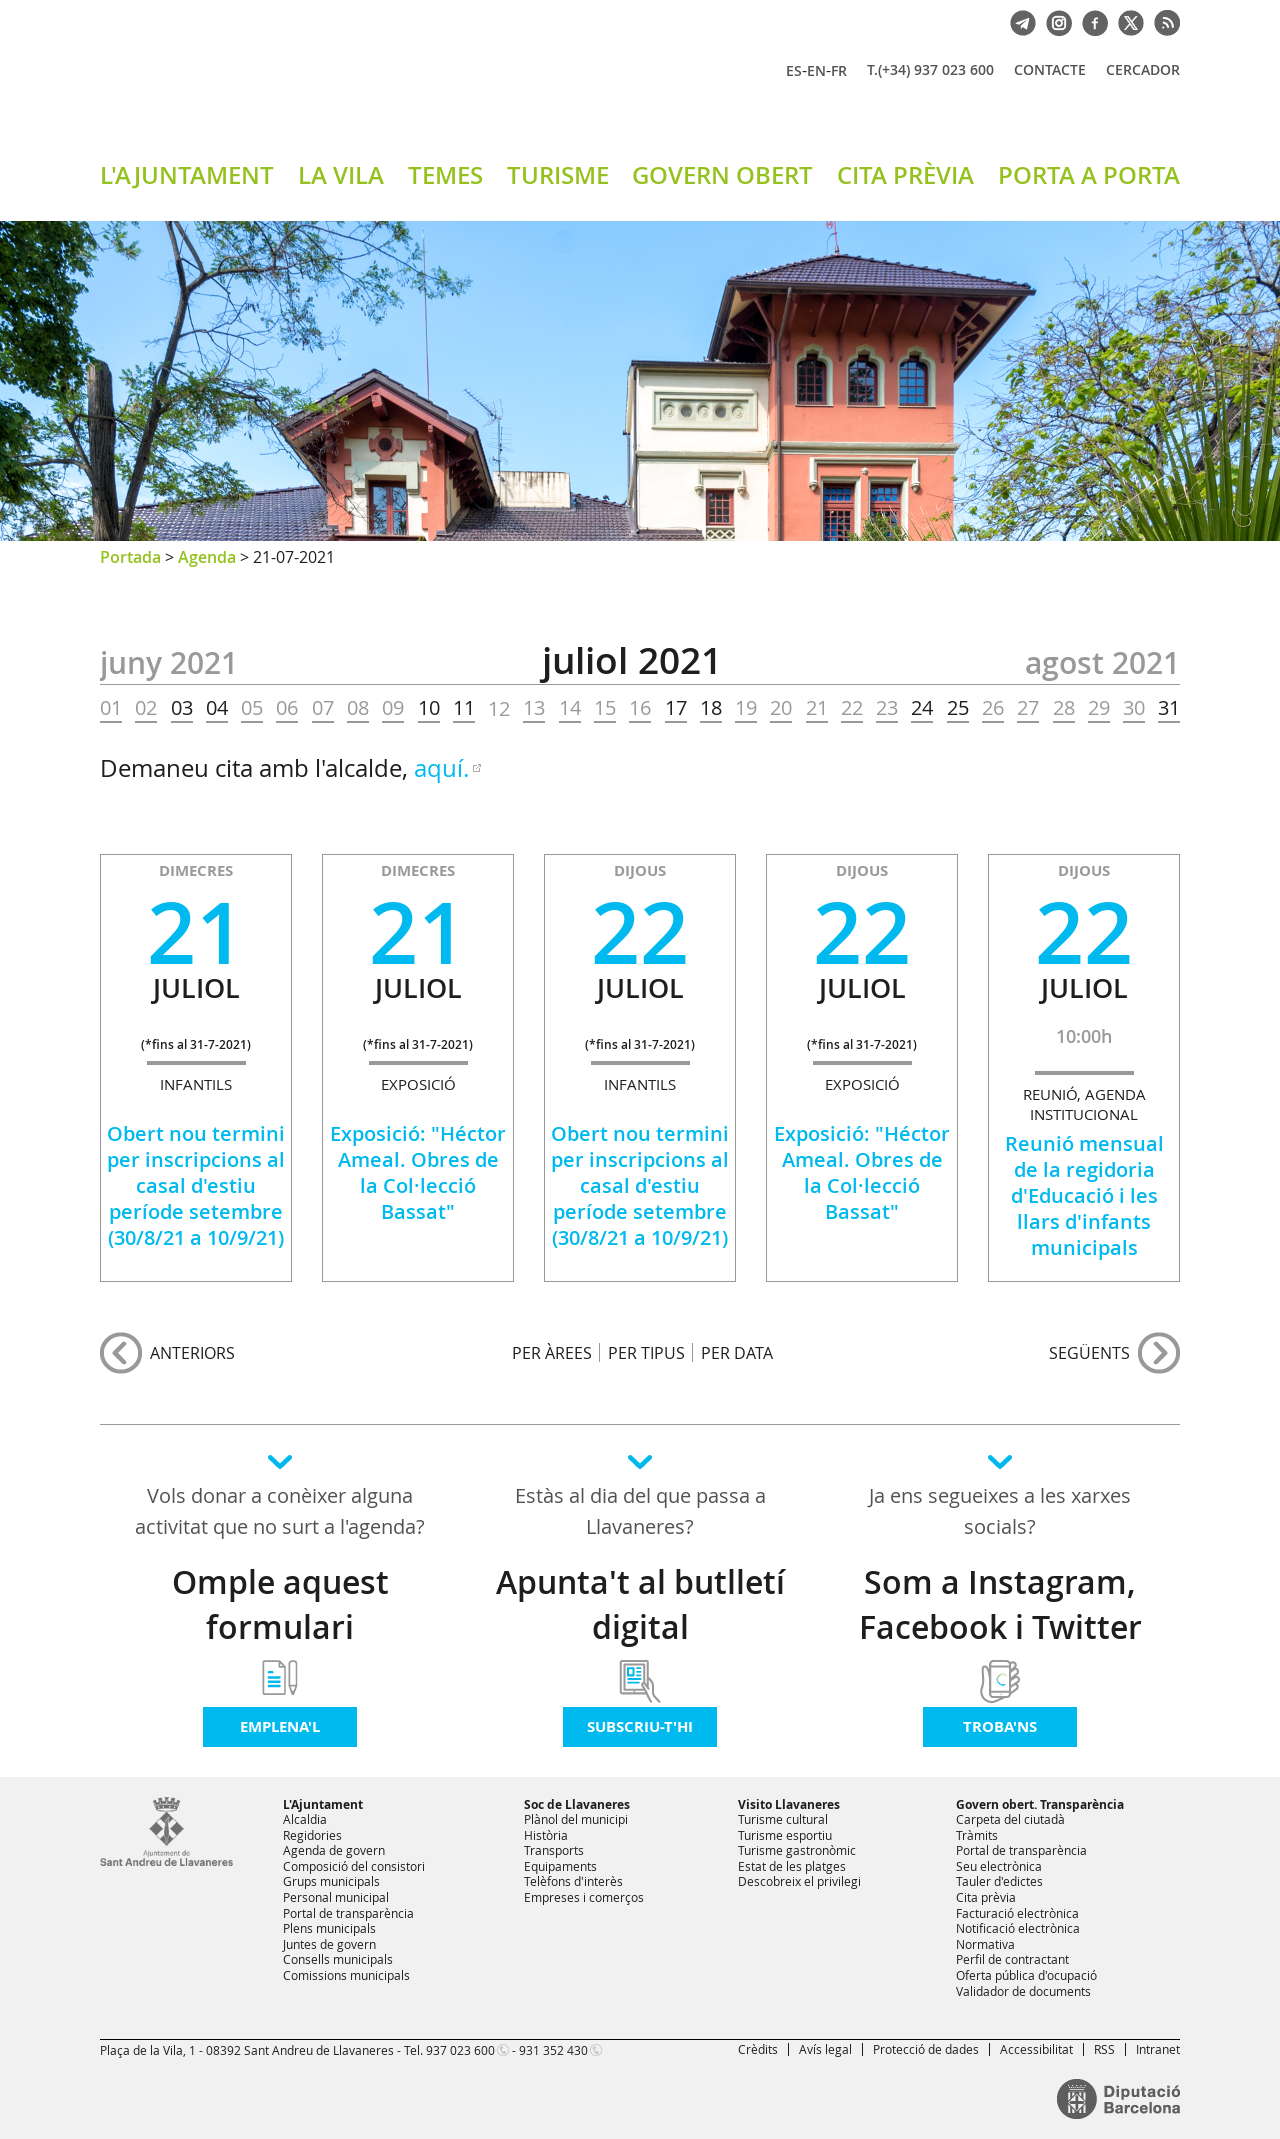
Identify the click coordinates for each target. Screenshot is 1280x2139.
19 (746, 708)
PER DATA (737, 1352)
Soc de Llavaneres (577, 1804)
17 (676, 708)
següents (1089, 1353)
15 (605, 708)
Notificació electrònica (1018, 1928)
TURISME (558, 175)
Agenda (207, 557)
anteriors (192, 1353)
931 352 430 (553, 2050)
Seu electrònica (999, 1866)
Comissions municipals (346, 1975)
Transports (554, 1850)
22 (852, 708)
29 (1099, 708)
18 (711, 708)
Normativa (985, 1944)
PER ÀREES (552, 1352)
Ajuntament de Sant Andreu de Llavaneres (335, 89)
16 (640, 708)
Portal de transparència (348, 1913)
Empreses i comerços (584, 1897)
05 (252, 708)
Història (546, 1835)
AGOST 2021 (1102, 663)
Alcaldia (305, 1819)
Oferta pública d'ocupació (1026, 1975)
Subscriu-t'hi (640, 1726)
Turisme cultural (783, 1819)
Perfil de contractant (1012, 1959)
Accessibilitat (1036, 2049)
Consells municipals (338, 1959)
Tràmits (977, 1835)
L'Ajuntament (323, 1804)
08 (358, 708)
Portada (130, 557)
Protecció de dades (926, 2049)
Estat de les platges (792, 1866)
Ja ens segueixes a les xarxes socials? (1000, 1511)
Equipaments (560, 1866)
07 (323, 708)
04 (217, 708)
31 (1169, 708)
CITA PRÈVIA (905, 175)
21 (817, 708)
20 (781, 708)
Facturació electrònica (1017, 1913)
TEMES (445, 175)
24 (922, 708)
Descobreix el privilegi (799, 1881)
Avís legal (825, 2049)
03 (182, 708)
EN (816, 70)
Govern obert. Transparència (1040, 1804)
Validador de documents (1023, 1991)
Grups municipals (331, 1881)
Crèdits (758, 2049)
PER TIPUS (646, 1352)
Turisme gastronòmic (797, 1850)
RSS (1104, 2049)
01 (111, 708)
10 (429, 708)
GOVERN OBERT (722, 175)
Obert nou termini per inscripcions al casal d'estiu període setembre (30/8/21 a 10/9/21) (196, 1185)
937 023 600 (460, 2050)
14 (570, 708)
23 (887, 708)
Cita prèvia (986, 1897)
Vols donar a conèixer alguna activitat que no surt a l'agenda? (280, 1511)
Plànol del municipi (576, 1819)
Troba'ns (1000, 1726)
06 (287, 708)
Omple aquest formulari (280, 1604)
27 (1028, 708)
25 (958, 708)
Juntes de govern (329, 1944)
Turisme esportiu (785, 1835)
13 (534, 708)
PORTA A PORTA (1089, 175)
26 (993, 708)
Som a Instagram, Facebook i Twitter (1000, 1604)
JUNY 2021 (169, 663)
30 (1134, 708)
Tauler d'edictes (999, 1881)
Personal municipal (336, 1897)
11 (464, 708)
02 (146, 708)
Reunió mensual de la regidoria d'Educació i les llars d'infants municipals (1084, 1195)
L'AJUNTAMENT (187, 175)
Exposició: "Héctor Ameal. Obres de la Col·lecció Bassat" (418, 1172)
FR (839, 70)
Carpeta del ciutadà (1010, 1819)
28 (1064, 708)
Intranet (1158, 2049)
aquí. (441, 768)
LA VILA (341, 175)
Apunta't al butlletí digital (640, 1604)
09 (393, 708)
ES (794, 70)
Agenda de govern (334, 1850)
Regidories (312, 1835)
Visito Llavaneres (789, 1804)
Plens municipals (329, 1928)
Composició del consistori (354, 1866)
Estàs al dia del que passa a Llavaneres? (640, 1511)
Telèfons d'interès (573, 1881)
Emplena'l (280, 1726)
